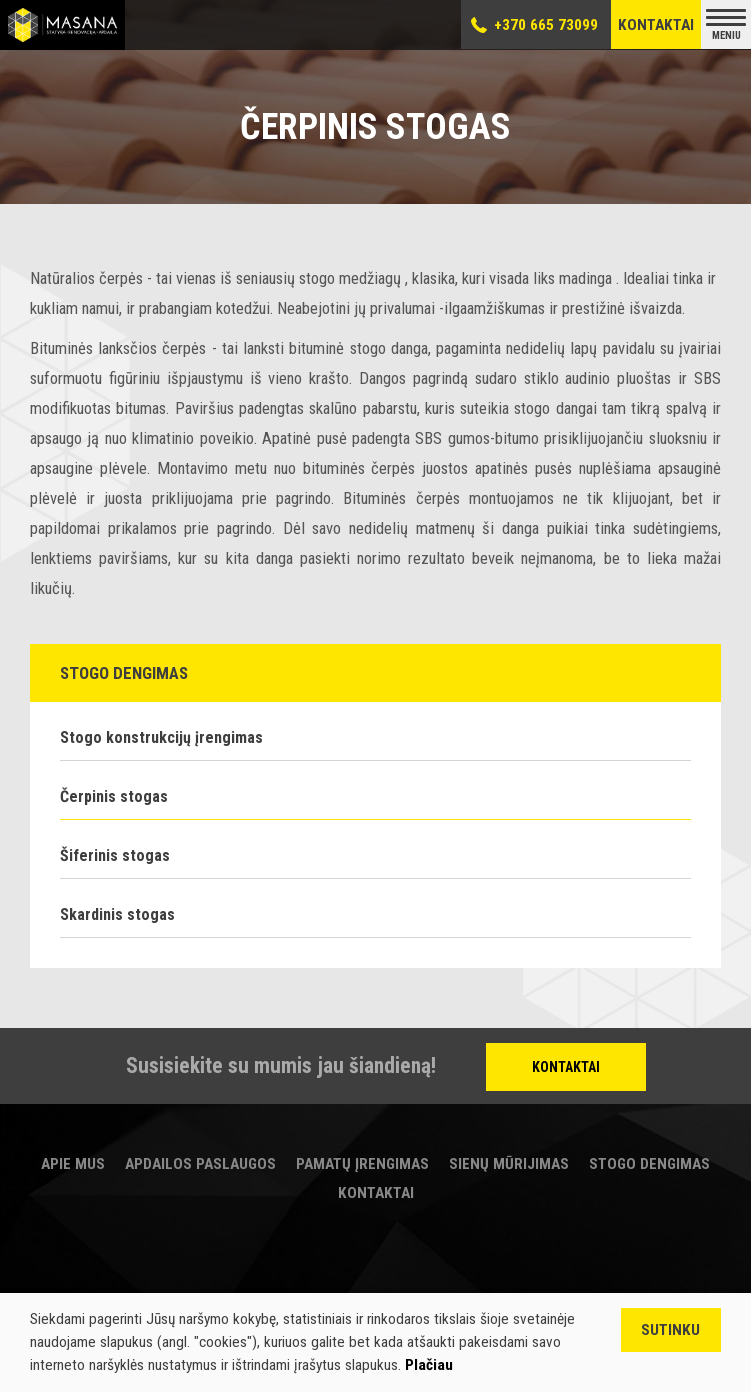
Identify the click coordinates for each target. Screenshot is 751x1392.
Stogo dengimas (649, 1164)
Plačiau (429, 1365)
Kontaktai (656, 25)
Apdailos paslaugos (200, 1164)
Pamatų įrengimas (362, 1164)
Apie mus (73, 1164)
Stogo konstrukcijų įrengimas (161, 737)
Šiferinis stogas (115, 855)
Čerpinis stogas (114, 796)
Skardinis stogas (117, 914)
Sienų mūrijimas (509, 1164)
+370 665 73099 (546, 25)
